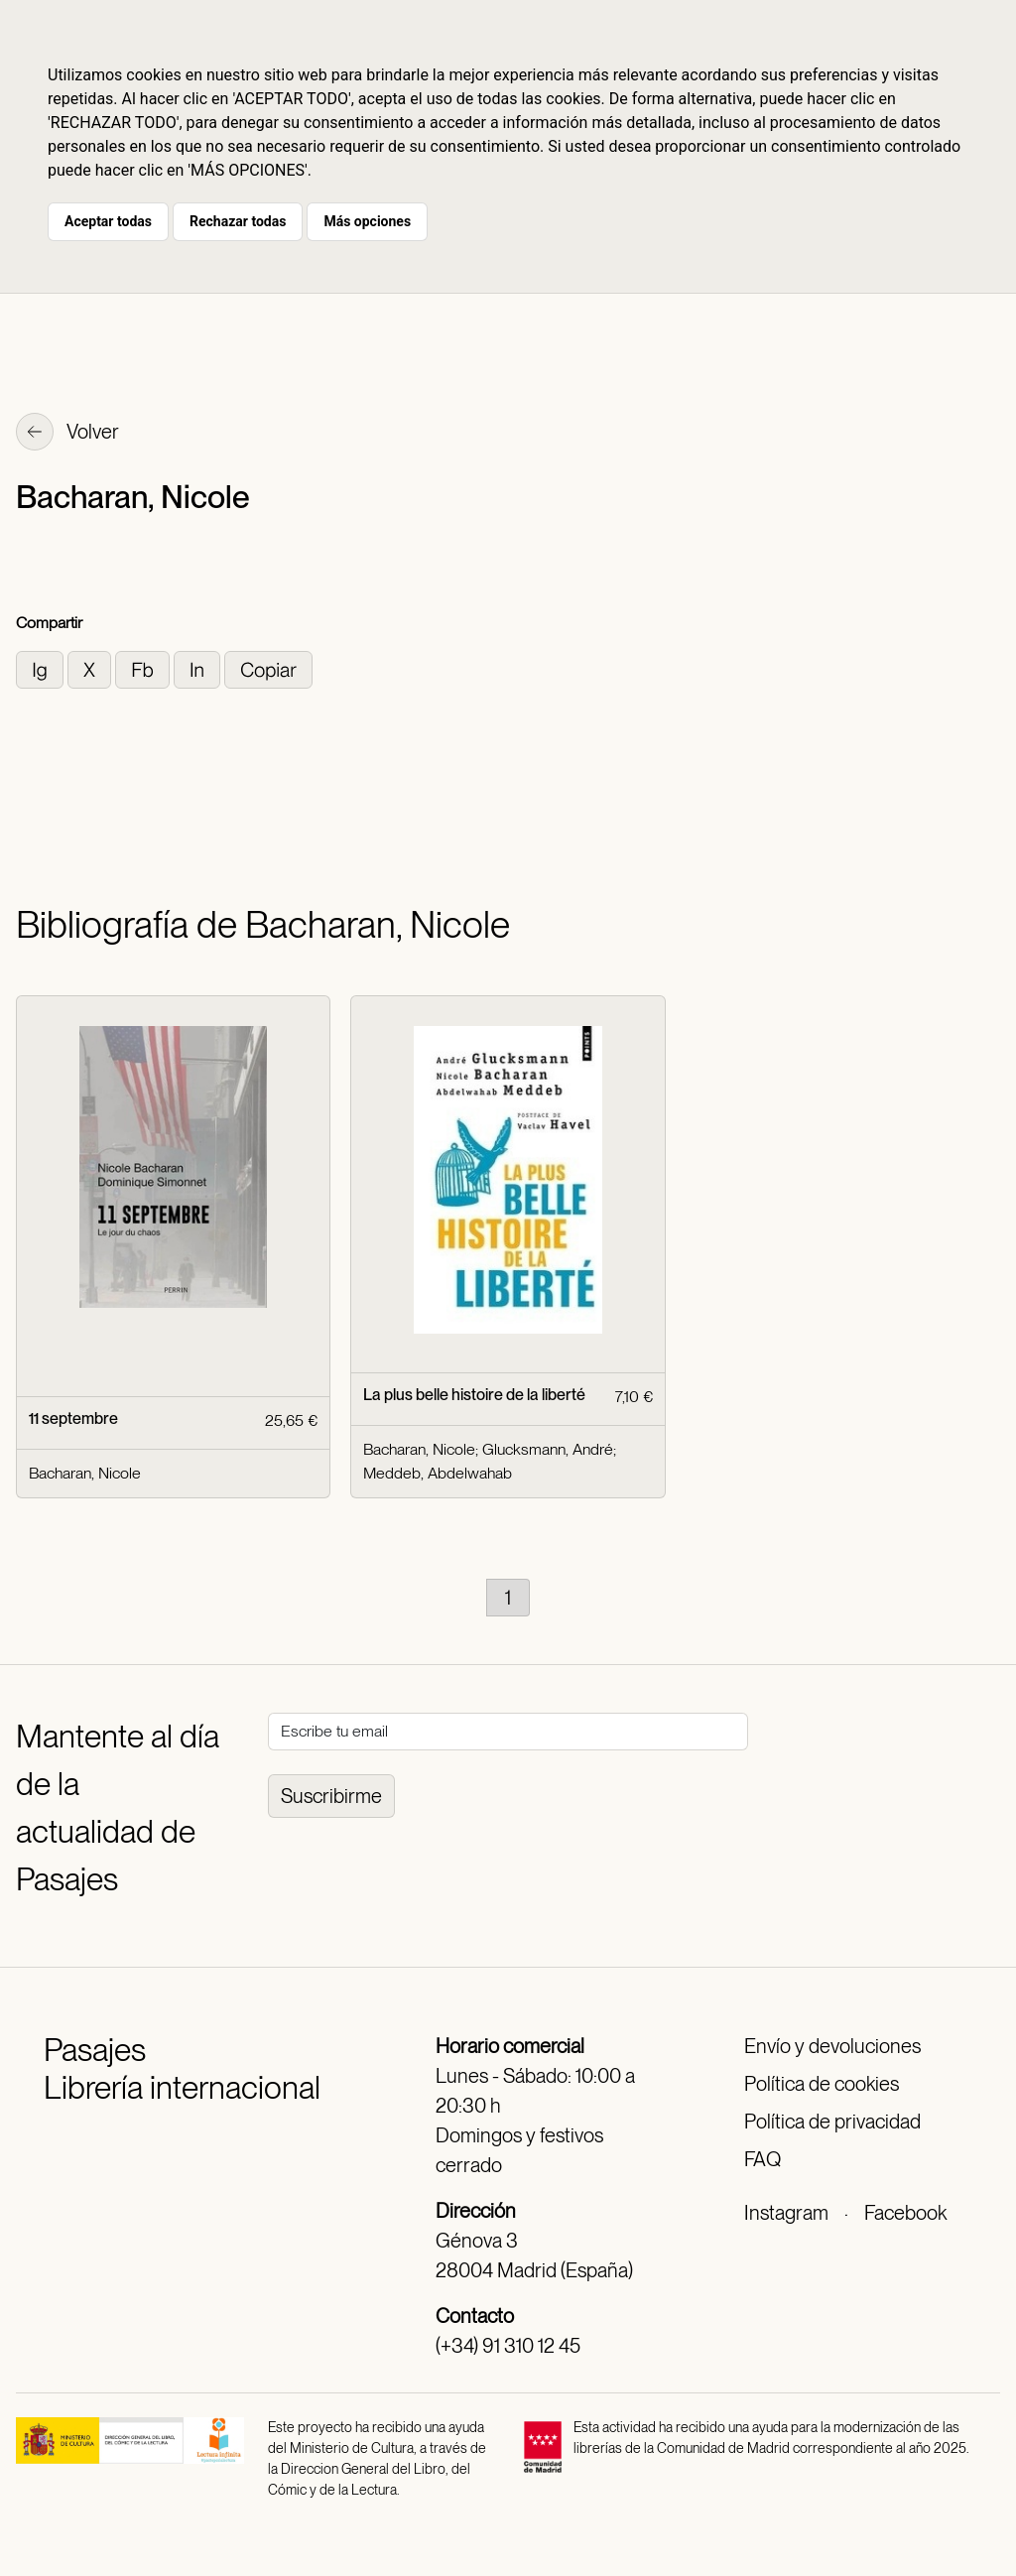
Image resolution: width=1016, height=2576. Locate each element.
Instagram (786, 2213)
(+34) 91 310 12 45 (508, 2346)
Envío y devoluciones (832, 2046)
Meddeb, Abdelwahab (437, 1473)
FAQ (762, 2159)
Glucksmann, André (547, 1449)
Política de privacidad (832, 2121)
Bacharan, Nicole (85, 1473)
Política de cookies (821, 2084)
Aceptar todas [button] (108, 221)
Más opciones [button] (367, 221)
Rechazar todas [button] (238, 221)
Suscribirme (331, 1796)
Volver (67, 433)
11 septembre (73, 1418)
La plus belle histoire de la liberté (474, 1394)
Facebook (905, 2213)
